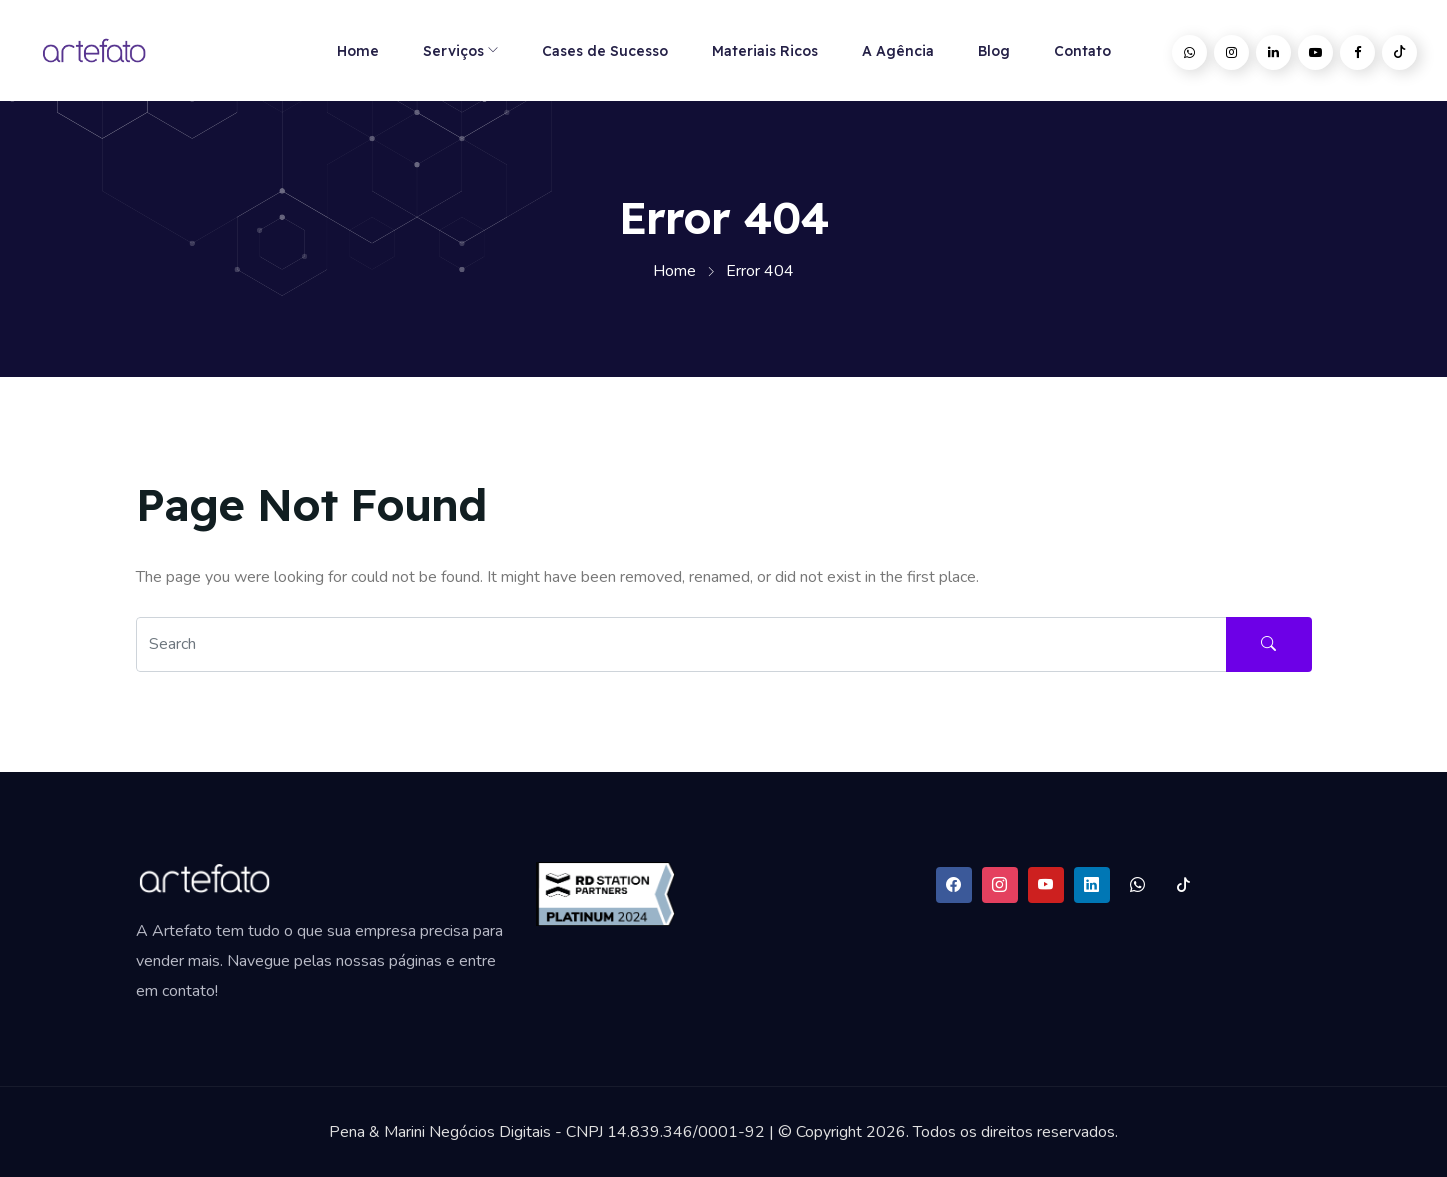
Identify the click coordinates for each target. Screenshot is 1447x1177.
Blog (994, 51)
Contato (1082, 51)
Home (358, 51)
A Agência (898, 51)
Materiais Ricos (765, 51)
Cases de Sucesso (605, 51)
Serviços (453, 51)
